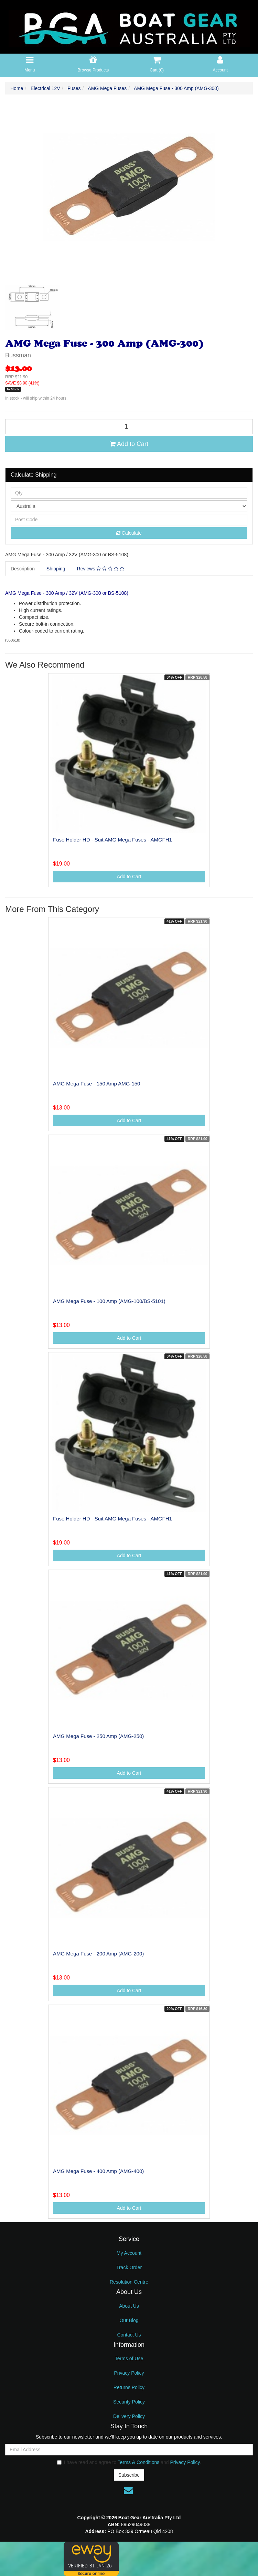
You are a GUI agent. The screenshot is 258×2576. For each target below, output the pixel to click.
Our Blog (128, 2320)
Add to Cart (129, 444)
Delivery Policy (129, 2416)
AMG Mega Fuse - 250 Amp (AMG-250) (98, 1736)
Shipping (55, 568)
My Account (129, 2253)
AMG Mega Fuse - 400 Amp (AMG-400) (98, 2171)
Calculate (129, 533)
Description (23, 568)
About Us (129, 2306)
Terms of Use (129, 2358)
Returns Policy (129, 2387)
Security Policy (129, 2402)
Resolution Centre (129, 2282)
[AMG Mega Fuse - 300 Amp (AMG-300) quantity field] (129, 426)
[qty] (129, 493)
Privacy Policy (129, 2373)
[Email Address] (129, 2449)
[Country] (129, 506)
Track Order (129, 2267)
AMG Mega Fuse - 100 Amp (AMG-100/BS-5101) (109, 1301)
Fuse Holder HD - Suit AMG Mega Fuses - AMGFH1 (112, 840)
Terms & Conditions (138, 2462)
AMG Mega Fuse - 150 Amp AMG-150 (96, 1083)
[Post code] (129, 519)
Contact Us (129, 2335)
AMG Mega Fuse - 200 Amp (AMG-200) (98, 1953)
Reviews (100, 568)
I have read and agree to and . (129, 2462)
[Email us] (128, 2490)
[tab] (23, 568)
